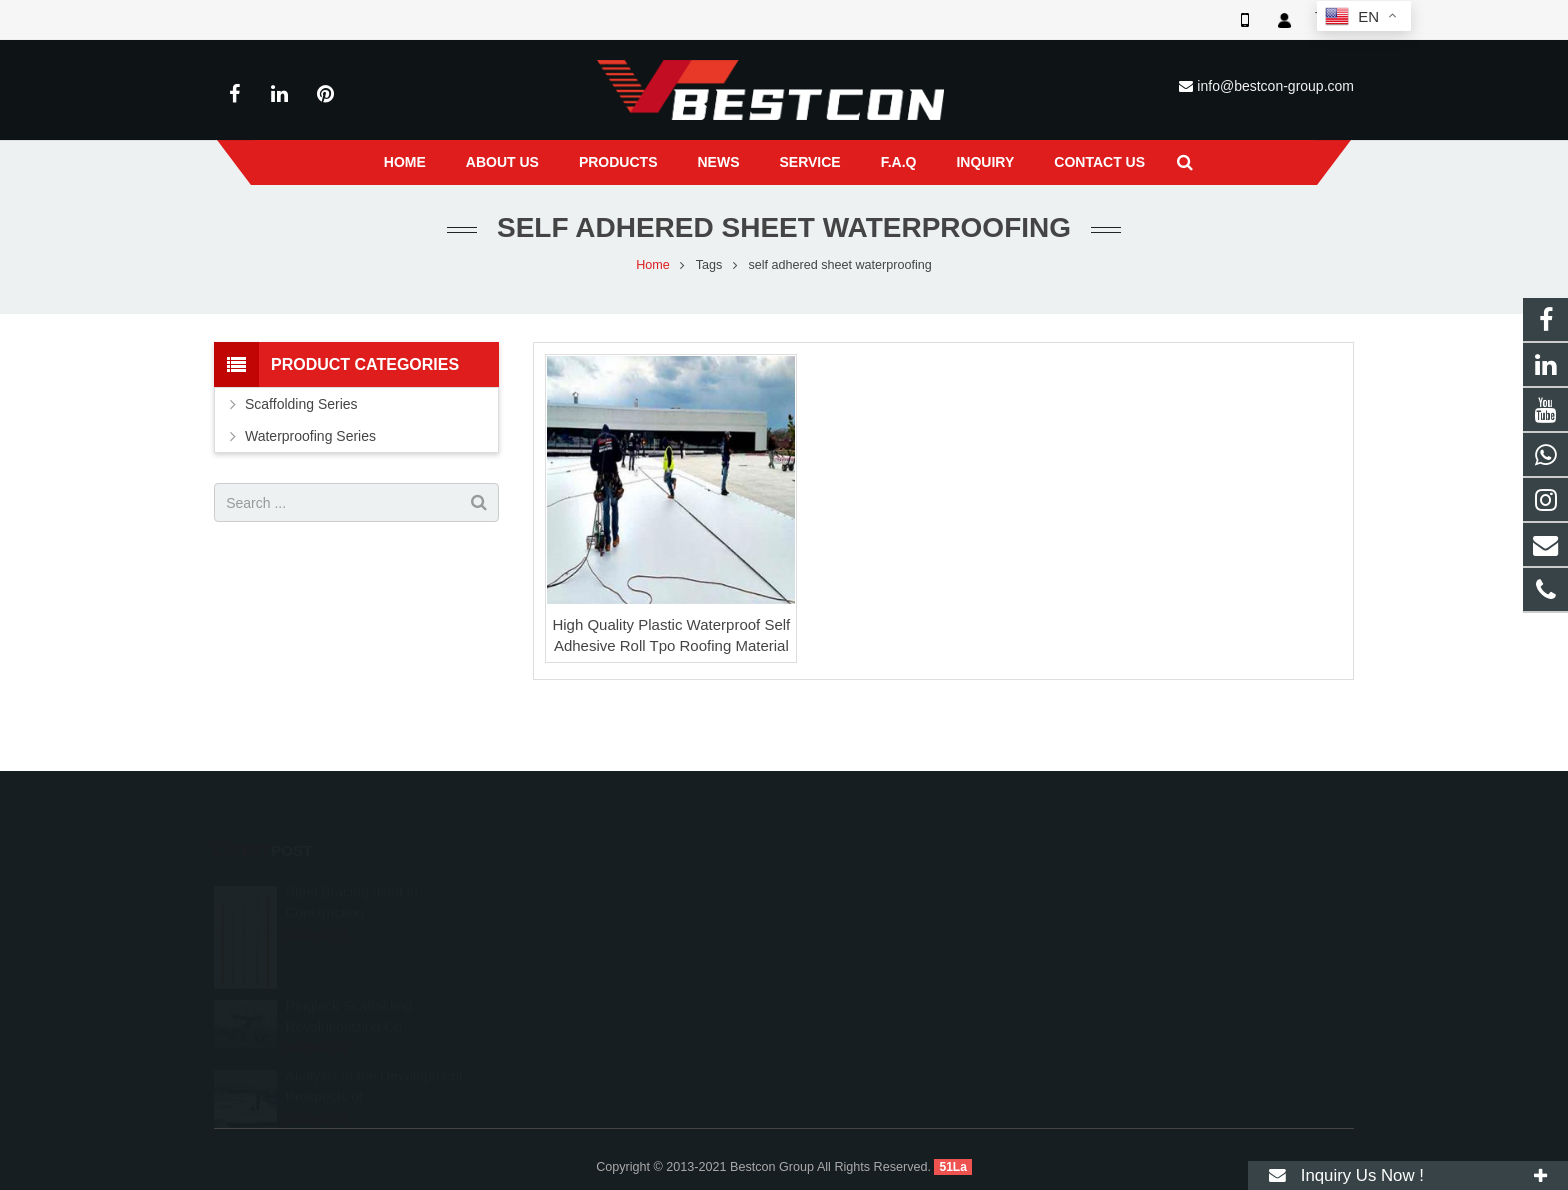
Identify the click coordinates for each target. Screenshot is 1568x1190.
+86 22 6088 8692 (870, 917)
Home (653, 265)
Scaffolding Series (301, 404)
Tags (709, 265)
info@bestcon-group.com (1275, 86)
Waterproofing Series (310, 436)
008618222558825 (872, 888)
